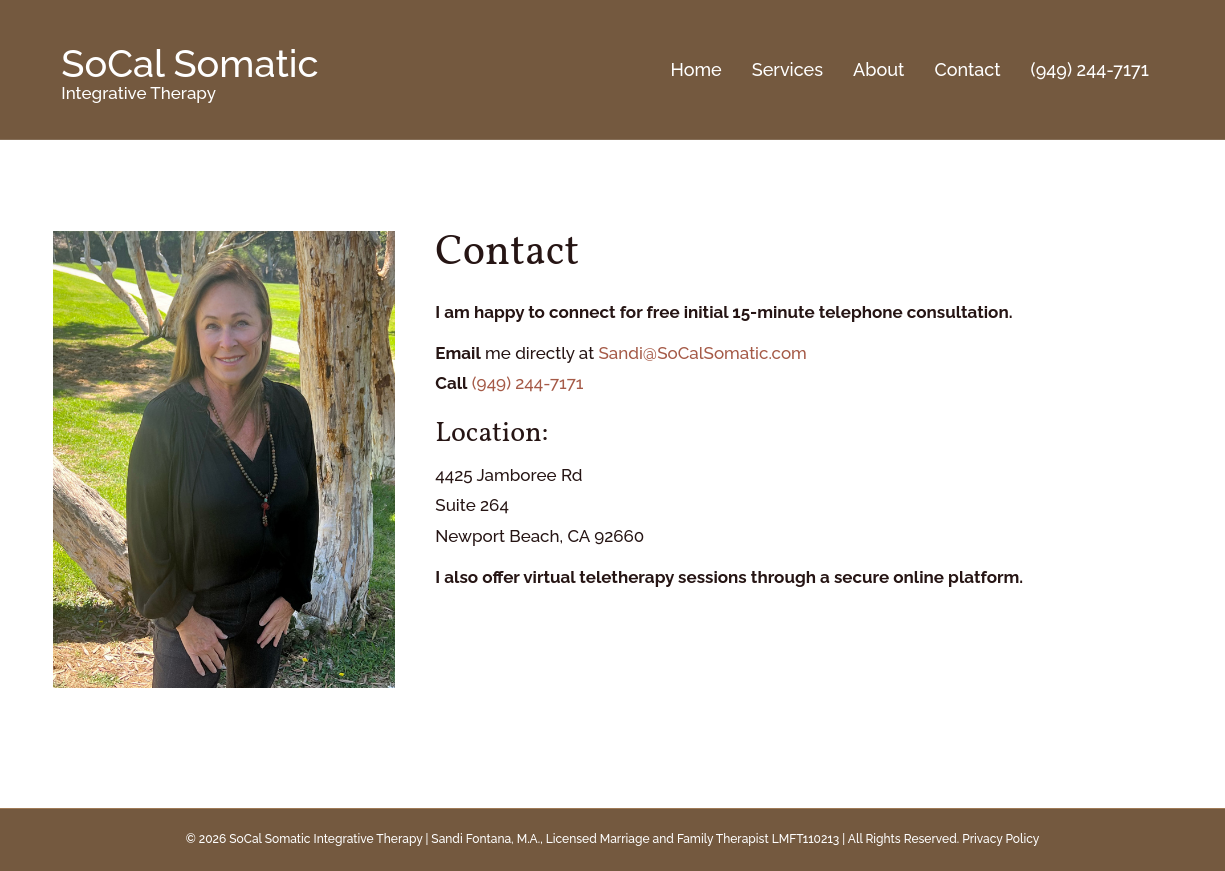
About (878, 69)
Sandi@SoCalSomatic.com (702, 353)
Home (696, 69)
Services (787, 69)
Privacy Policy (1000, 839)
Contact (967, 69)
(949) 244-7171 (1090, 69)
